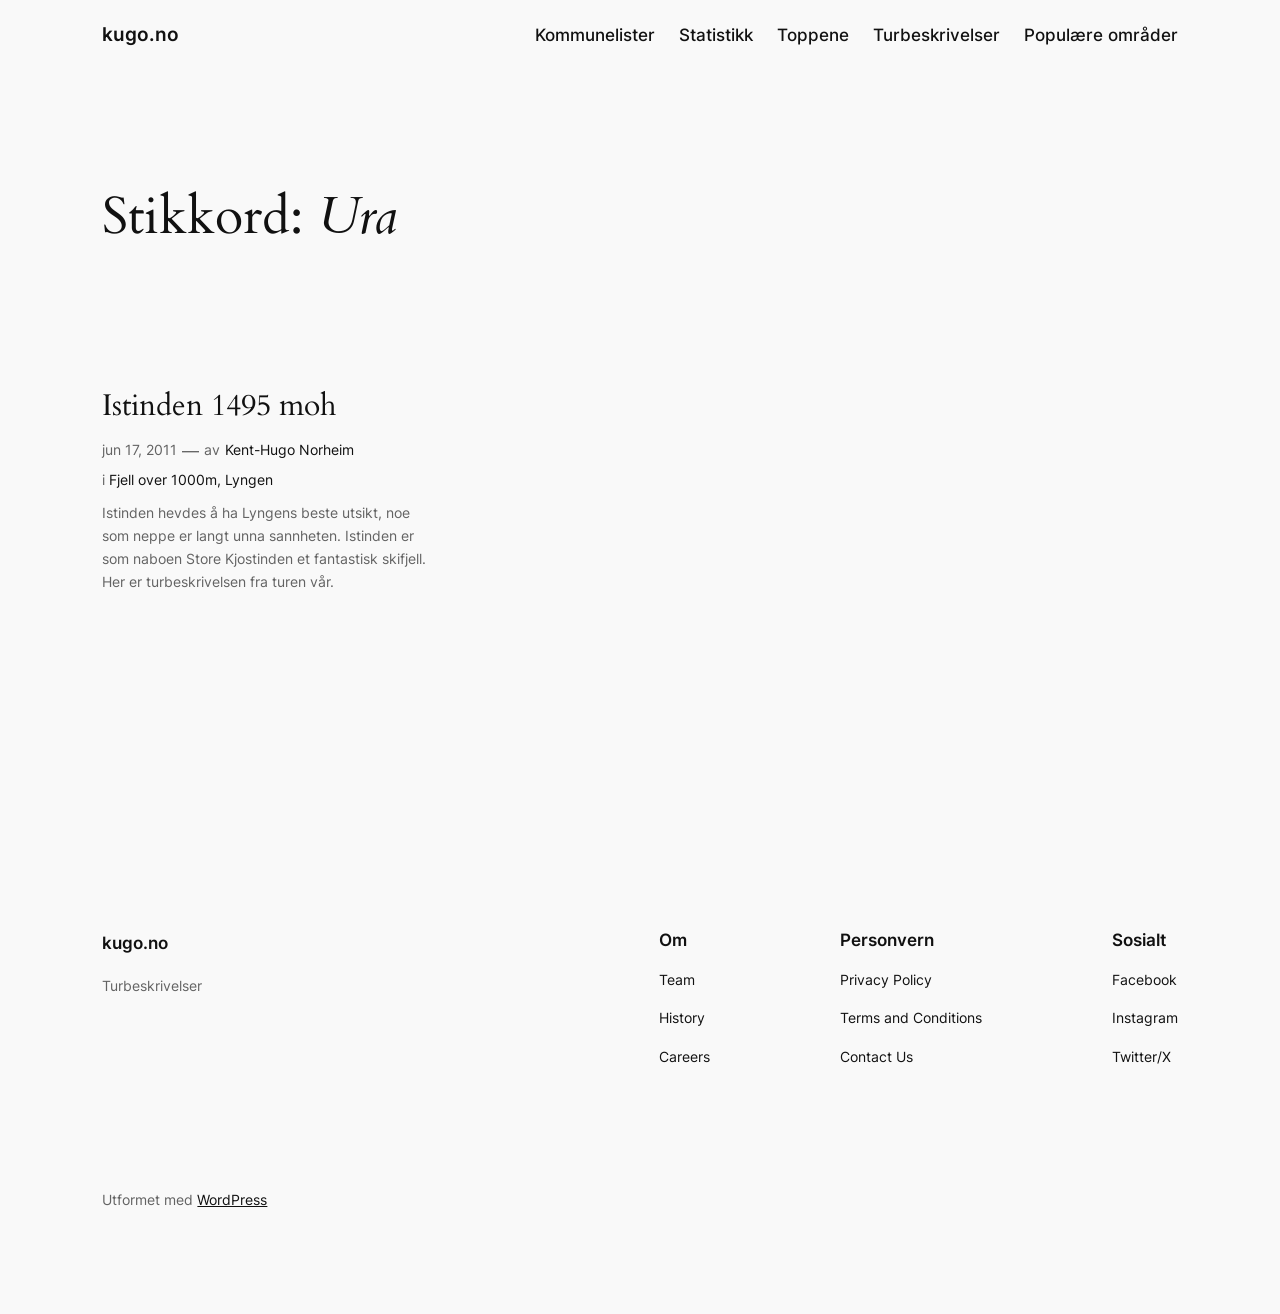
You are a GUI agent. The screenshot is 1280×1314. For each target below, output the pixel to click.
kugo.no (140, 34)
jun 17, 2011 (139, 449)
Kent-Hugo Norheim (289, 449)
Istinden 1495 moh (219, 407)
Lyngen (249, 479)
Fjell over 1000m (163, 479)
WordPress (232, 1199)
